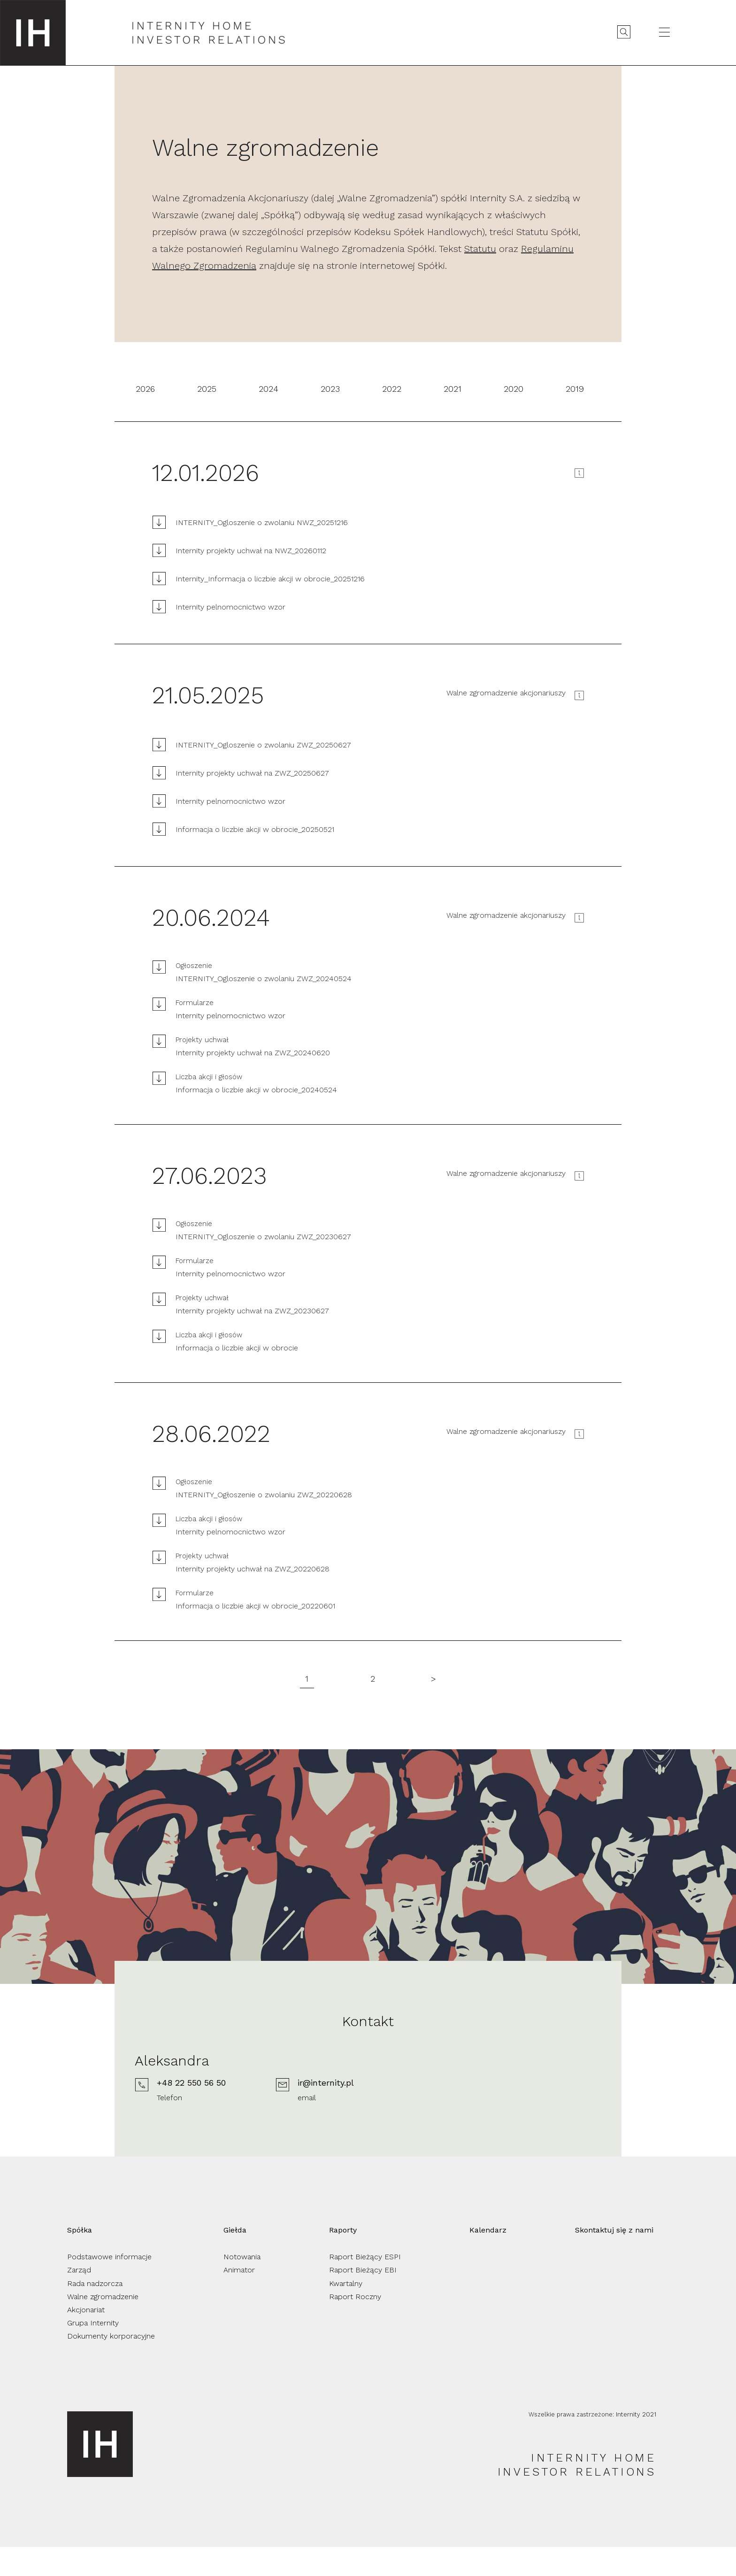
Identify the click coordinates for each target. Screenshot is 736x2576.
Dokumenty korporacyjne (111, 2365)
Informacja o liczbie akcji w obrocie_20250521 (255, 829)
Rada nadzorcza (95, 2312)
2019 (575, 389)
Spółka (79, 2259)
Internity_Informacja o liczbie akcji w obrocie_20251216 (270, 578)
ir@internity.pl (441, 2113)
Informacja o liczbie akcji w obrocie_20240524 (256, 1089)
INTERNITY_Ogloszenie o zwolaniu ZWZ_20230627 (263, 1236)
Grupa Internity (93, 2351)
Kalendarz (487, 2259)
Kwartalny (345, 2312)
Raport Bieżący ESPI (365, 2285)
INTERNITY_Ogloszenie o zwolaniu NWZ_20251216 (262, 522)
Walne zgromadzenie (102, 2325)
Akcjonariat (86, 2338)
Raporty (343, 2259)
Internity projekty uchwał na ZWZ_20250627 (252, 773)
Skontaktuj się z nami (614, 2259)
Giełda (234, 2259)
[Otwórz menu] (663, 32)
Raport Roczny (355, 2325)
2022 (391, 389)
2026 (145, 389)
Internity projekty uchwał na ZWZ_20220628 (253, 1568)
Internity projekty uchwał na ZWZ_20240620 (253, 1052)
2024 (268, 389)
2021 (452, 389)
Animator (239, 2298)
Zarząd (79, 2298)
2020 (513, 389)
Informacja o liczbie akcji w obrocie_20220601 (255, 1605)
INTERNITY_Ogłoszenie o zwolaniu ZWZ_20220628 (264, 1494)
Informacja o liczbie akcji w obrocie (237, 1347)
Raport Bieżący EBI (363, 2298)
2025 (206, 389)
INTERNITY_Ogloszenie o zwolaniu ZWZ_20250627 (263, 744)
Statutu (480, 248)
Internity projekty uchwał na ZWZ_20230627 (252, 1310)
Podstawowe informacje (109, 2285)
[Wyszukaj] (622, 32)
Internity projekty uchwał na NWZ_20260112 (251, 550)
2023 (330, 389)
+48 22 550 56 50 (306, 2113)
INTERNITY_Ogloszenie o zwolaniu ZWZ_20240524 (264, 978)
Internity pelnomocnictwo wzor (230, 606)
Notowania (242, 2285)
